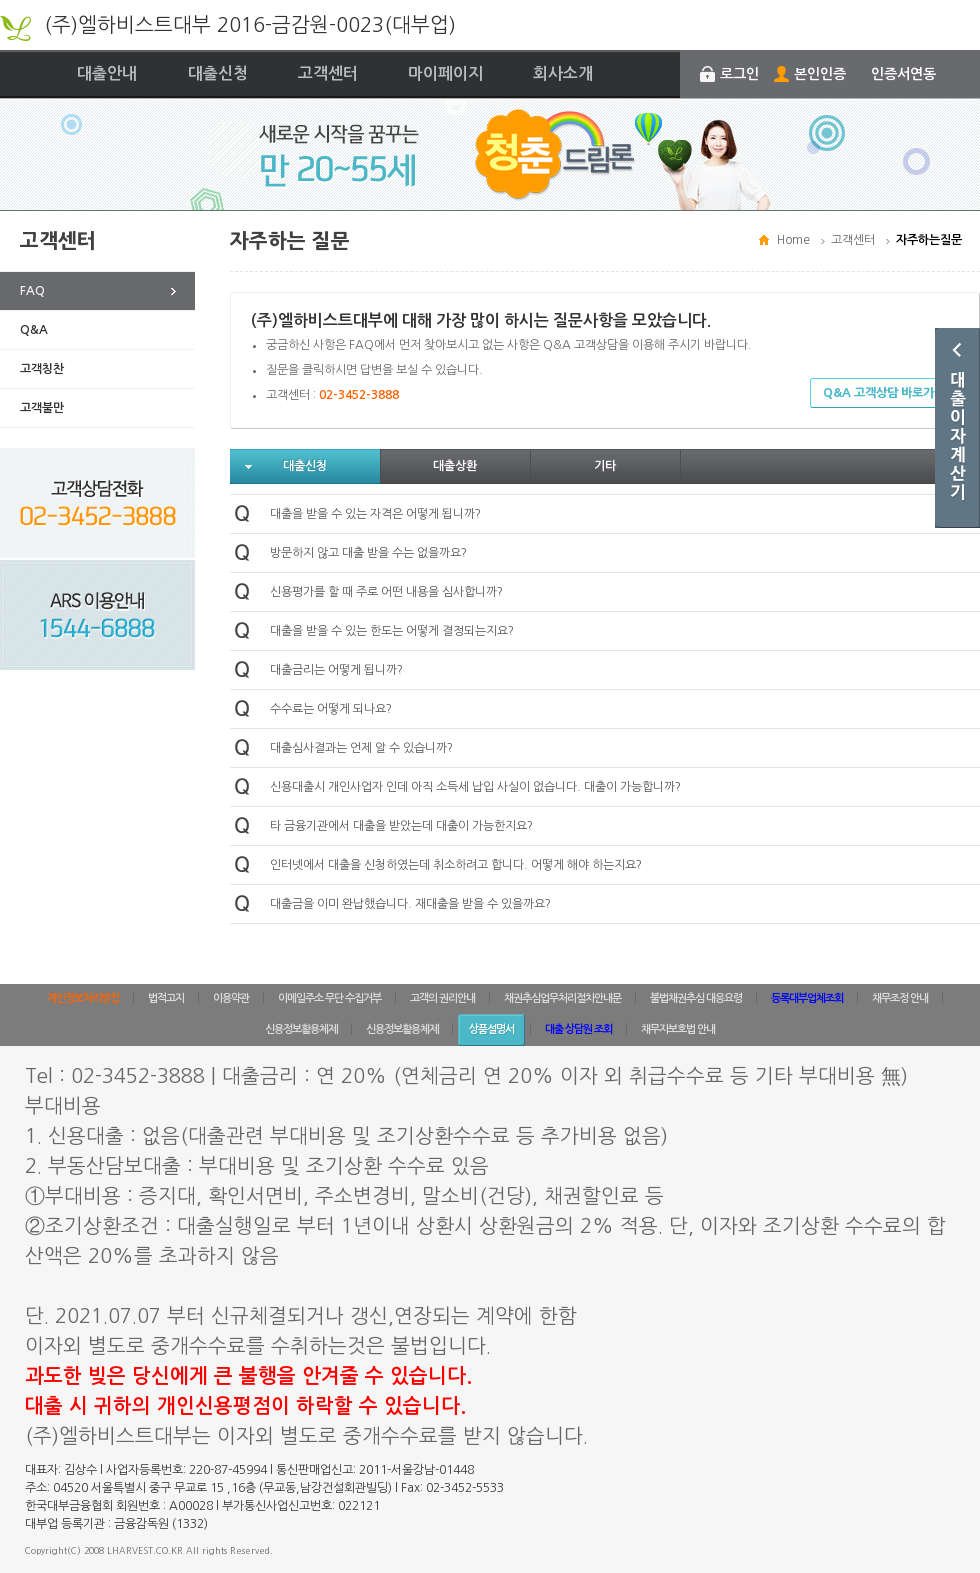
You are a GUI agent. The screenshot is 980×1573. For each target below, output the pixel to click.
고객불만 (42, 408)
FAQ (32, 291)
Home (793, 240)
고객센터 (328, 73)
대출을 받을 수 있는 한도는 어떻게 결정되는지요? (392, 631)
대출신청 (218, 73)
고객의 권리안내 (442, 998)
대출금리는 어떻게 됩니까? (336, 670)
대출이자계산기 (957, 428)
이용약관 (231, 998)
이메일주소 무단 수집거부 (329, 998)
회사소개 (563, 73)
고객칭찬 (42, 369)
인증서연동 (903, 74)
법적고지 (166, 998)
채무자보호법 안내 (678, 1029)
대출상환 (455, 466)
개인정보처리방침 (83, 998)
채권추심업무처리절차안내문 (562, 998)
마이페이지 (445, 73)
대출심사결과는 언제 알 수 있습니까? (361, 748)
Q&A (34, 330)
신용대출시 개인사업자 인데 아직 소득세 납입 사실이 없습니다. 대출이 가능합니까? (475, 787)
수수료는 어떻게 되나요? (331, 709)
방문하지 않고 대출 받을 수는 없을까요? (368, 553)
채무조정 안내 (900, 998)
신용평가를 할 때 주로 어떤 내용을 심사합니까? (386, 592)
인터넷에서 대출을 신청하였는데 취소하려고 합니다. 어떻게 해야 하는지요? (456, 865)
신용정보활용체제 (301, 1029)
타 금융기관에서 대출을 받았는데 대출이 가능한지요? (401, 826)
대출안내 (107, 73)
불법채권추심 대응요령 (696, 998)
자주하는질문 (929, 240)
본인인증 (820, 74)
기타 (605, 466)
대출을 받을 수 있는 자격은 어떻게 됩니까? (375, 514)
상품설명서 (491, 1029)
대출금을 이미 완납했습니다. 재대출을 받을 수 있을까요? (410, 904)
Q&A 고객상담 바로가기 (884, 393)
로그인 (739, 74)
